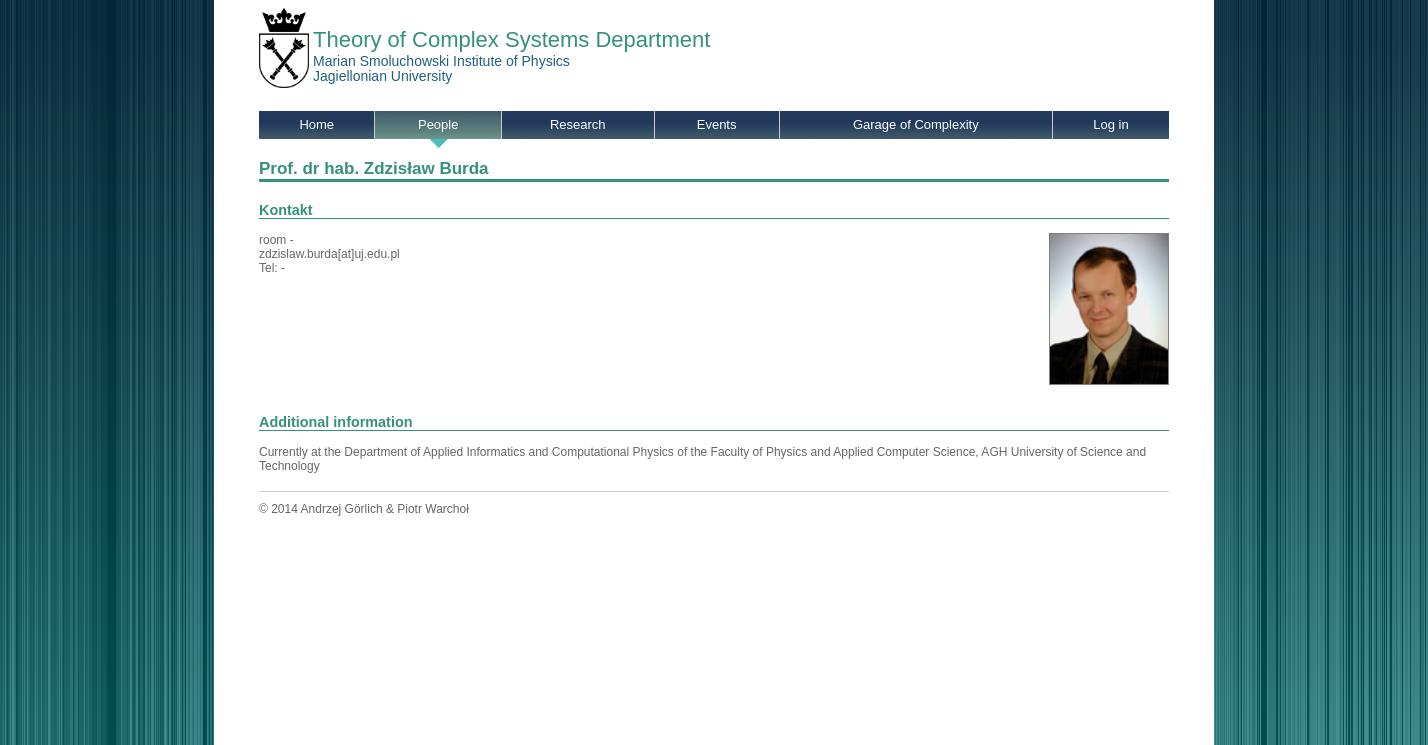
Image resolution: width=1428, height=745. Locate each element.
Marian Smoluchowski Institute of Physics (441, 61)
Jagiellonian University (382, 76)
